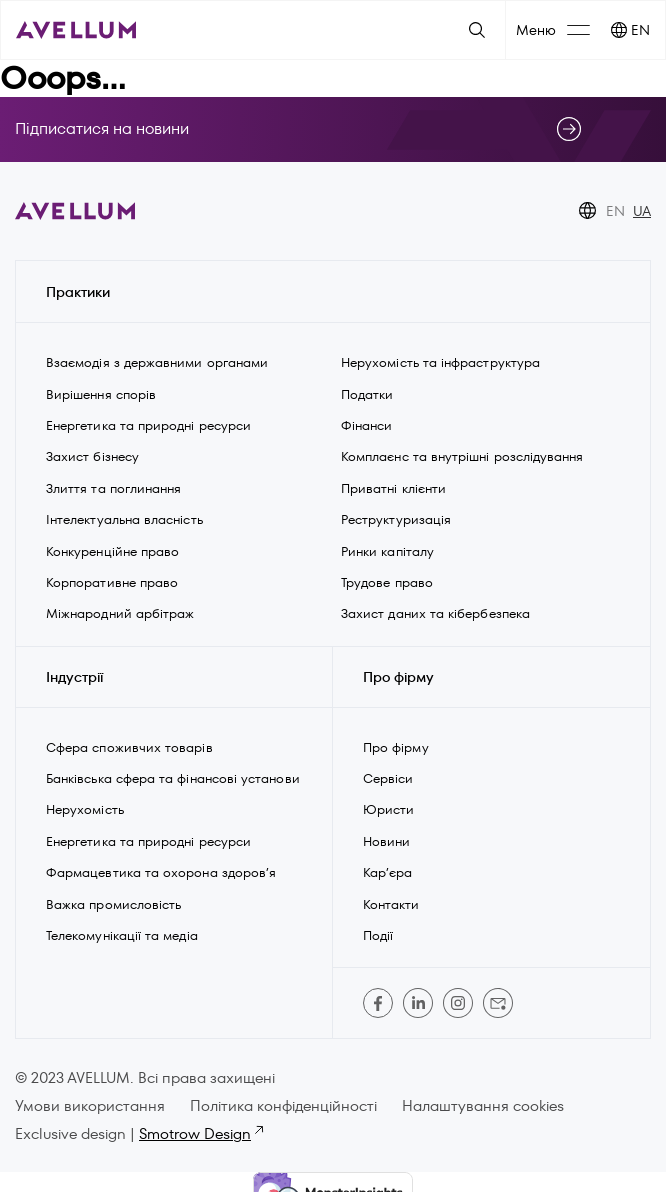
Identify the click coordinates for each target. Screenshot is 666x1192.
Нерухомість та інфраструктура (442, 362)
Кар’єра (388, 872)
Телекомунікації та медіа (122, 935)
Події (378, 935)
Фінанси (367, 425)
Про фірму (396, 747)
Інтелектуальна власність (124, 519)
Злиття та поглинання (113, 488)
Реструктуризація (396, 519)
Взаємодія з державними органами (157, 362)
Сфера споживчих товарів (129, 747)
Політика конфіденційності (283, 1105)
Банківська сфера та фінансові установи (173, 778)
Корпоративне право (112, 582)
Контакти (391, 904)
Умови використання (90, 1105)
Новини (386, 841)
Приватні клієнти (393, 488)
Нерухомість (85, 809)
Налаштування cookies (483, 1105)
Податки (367, 394)
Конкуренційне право (112, 551)
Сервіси (388, 778)
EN (640, 30)
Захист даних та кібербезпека (435, 613)
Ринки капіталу (387, 551)
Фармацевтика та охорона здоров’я (161, 872)
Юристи (388, 809)
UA (642, 211)
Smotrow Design (200, 1133)
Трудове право (387, 582)
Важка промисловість (113, 904)
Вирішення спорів (101, 394)
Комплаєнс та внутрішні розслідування (462, 456)
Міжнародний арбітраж (120, 613)
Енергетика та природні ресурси (148, 425)
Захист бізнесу (92, 456)
